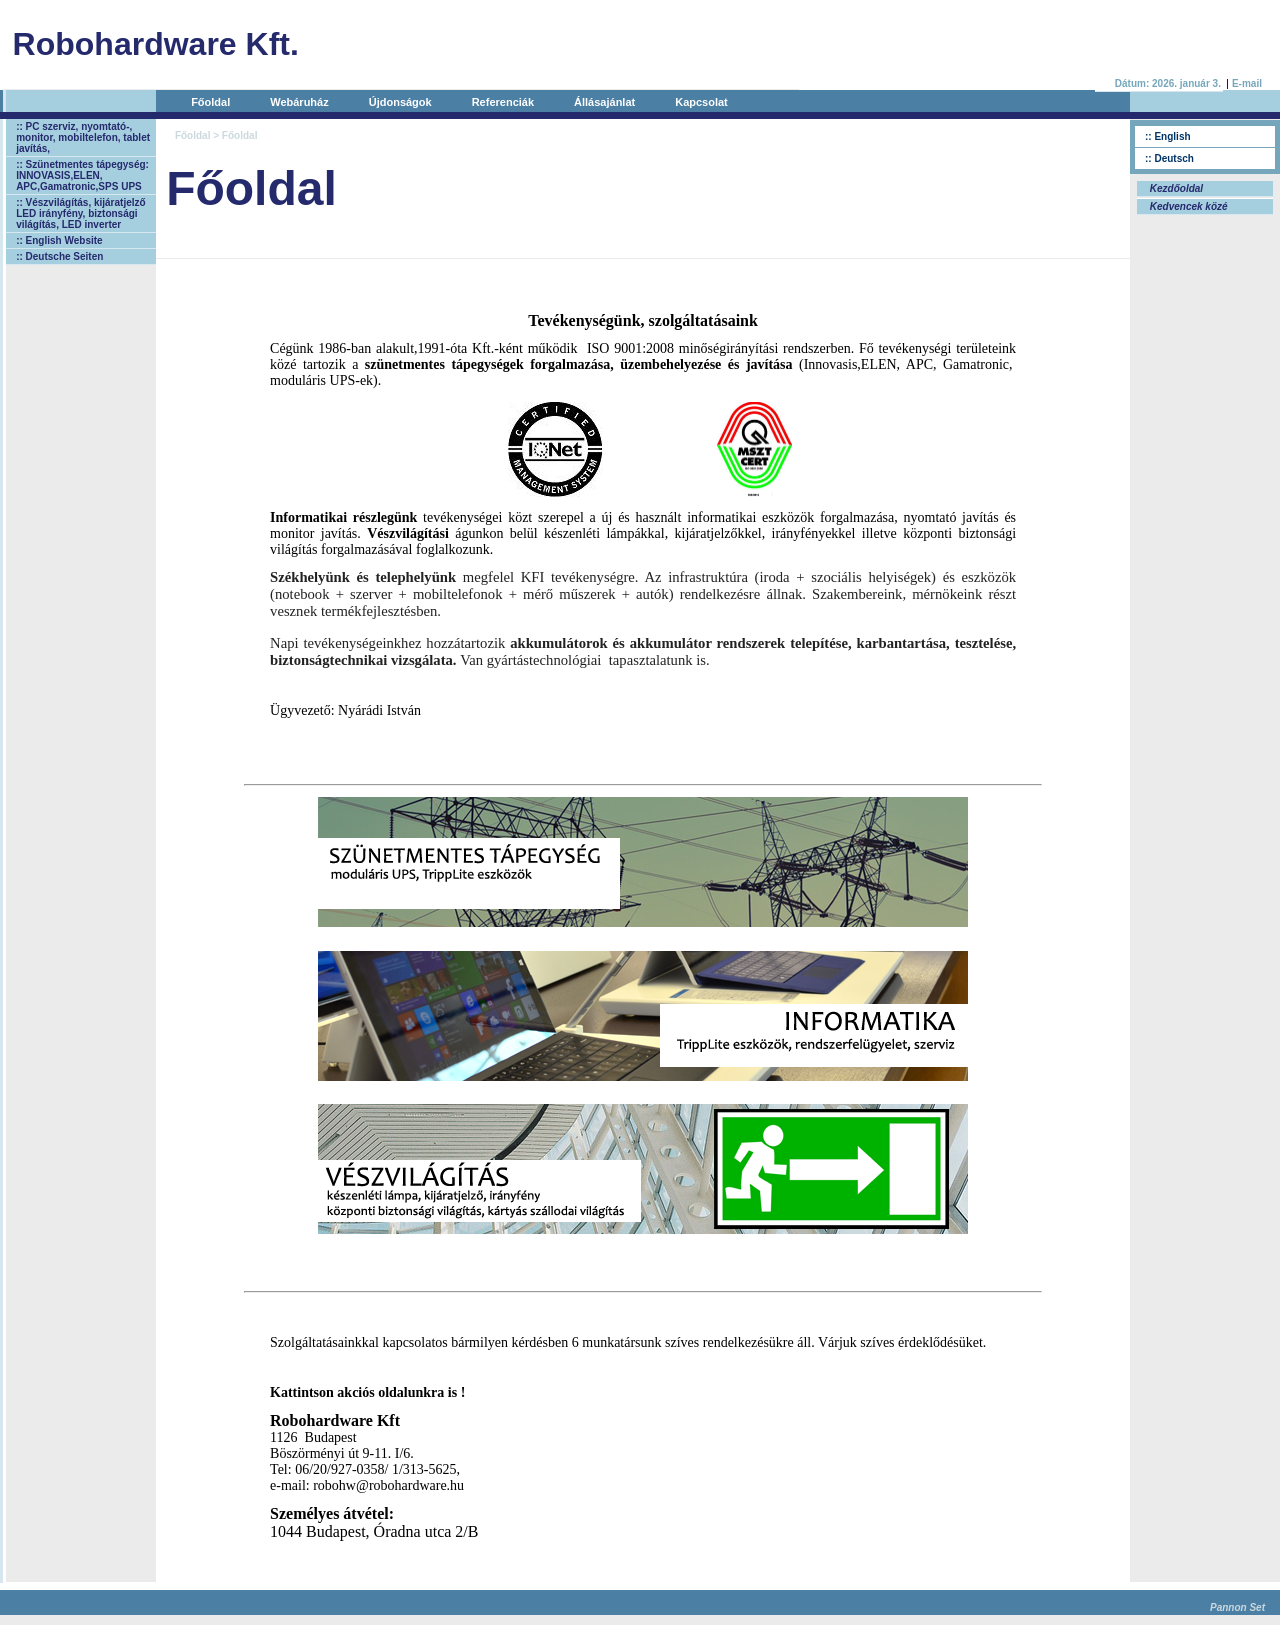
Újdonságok (400, 102)
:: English (1168, 136)
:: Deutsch (1169, 158)
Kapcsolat (701, 102)
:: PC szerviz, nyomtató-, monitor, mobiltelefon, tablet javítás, (83, 137)
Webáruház (299, 102)
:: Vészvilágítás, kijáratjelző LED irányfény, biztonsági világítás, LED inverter (81, 213)
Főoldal (210, 102)
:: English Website (59, 240)
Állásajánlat (604, 102)
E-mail (1247, 83)
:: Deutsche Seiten (59, 256)
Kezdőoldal (1175, 188)
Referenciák (503, 102)
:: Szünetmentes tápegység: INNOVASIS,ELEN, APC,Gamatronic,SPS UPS (82, 175)
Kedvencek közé (1187, 206)
